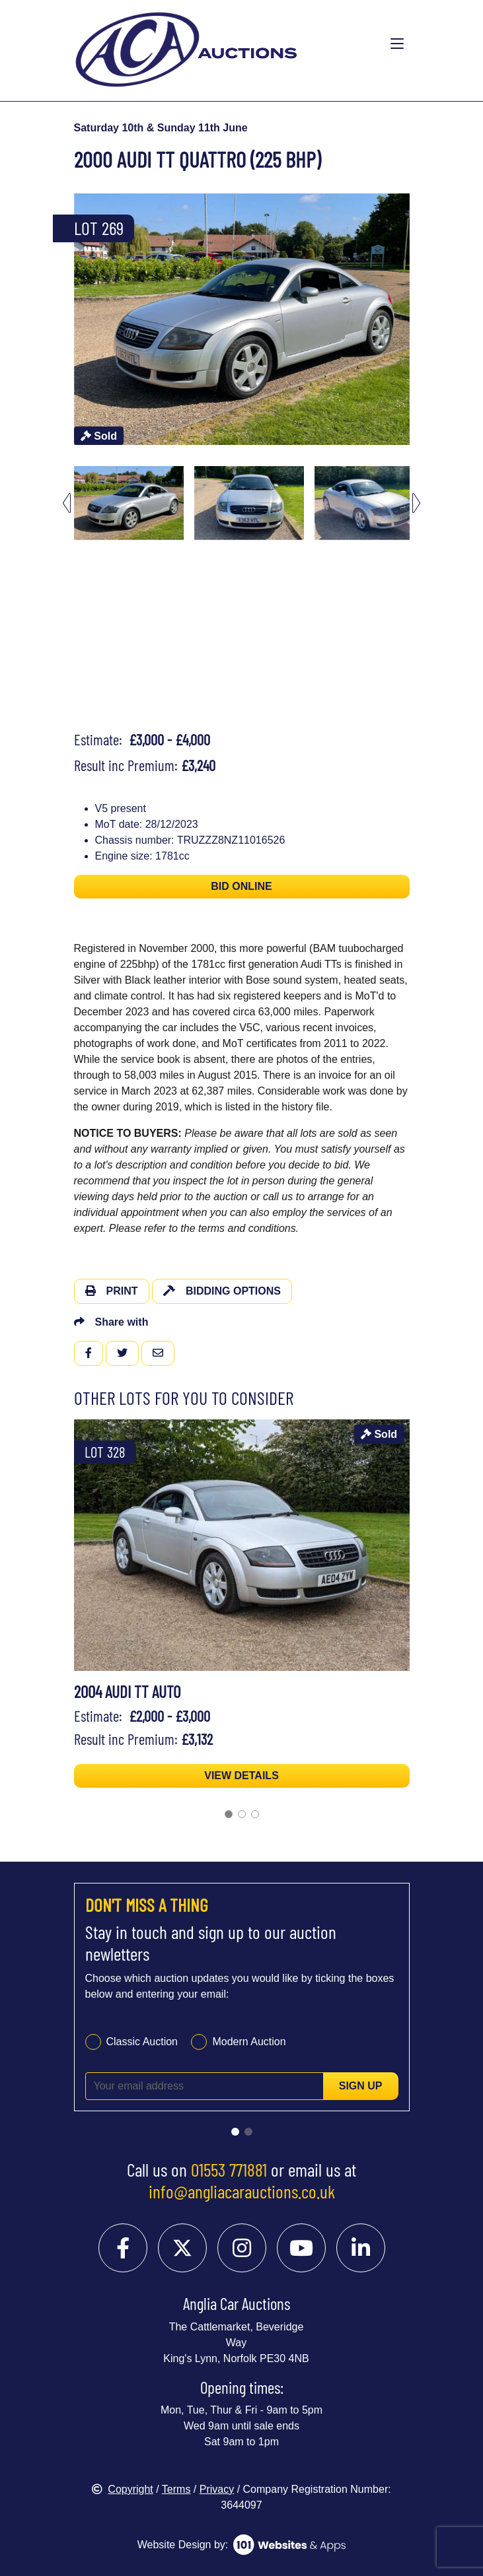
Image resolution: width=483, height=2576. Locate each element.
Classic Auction (142, 2041)
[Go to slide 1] (229, 1814)
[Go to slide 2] (242, 1814)
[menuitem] (129, 502)
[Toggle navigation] (397, 44)
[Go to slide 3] (255, 1814)
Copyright (122, 2489)
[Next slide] (416, 502)
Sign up (361, 2085)
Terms (176, 2489)
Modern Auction (248, 2041)
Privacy (217, 2489)
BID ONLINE (241, 886)
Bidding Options (222, 1291)
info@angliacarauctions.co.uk (242, 2191)
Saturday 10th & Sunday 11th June (161, 127)
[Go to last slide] (67, 502)
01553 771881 (229, 2169)
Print (111, 1291)
